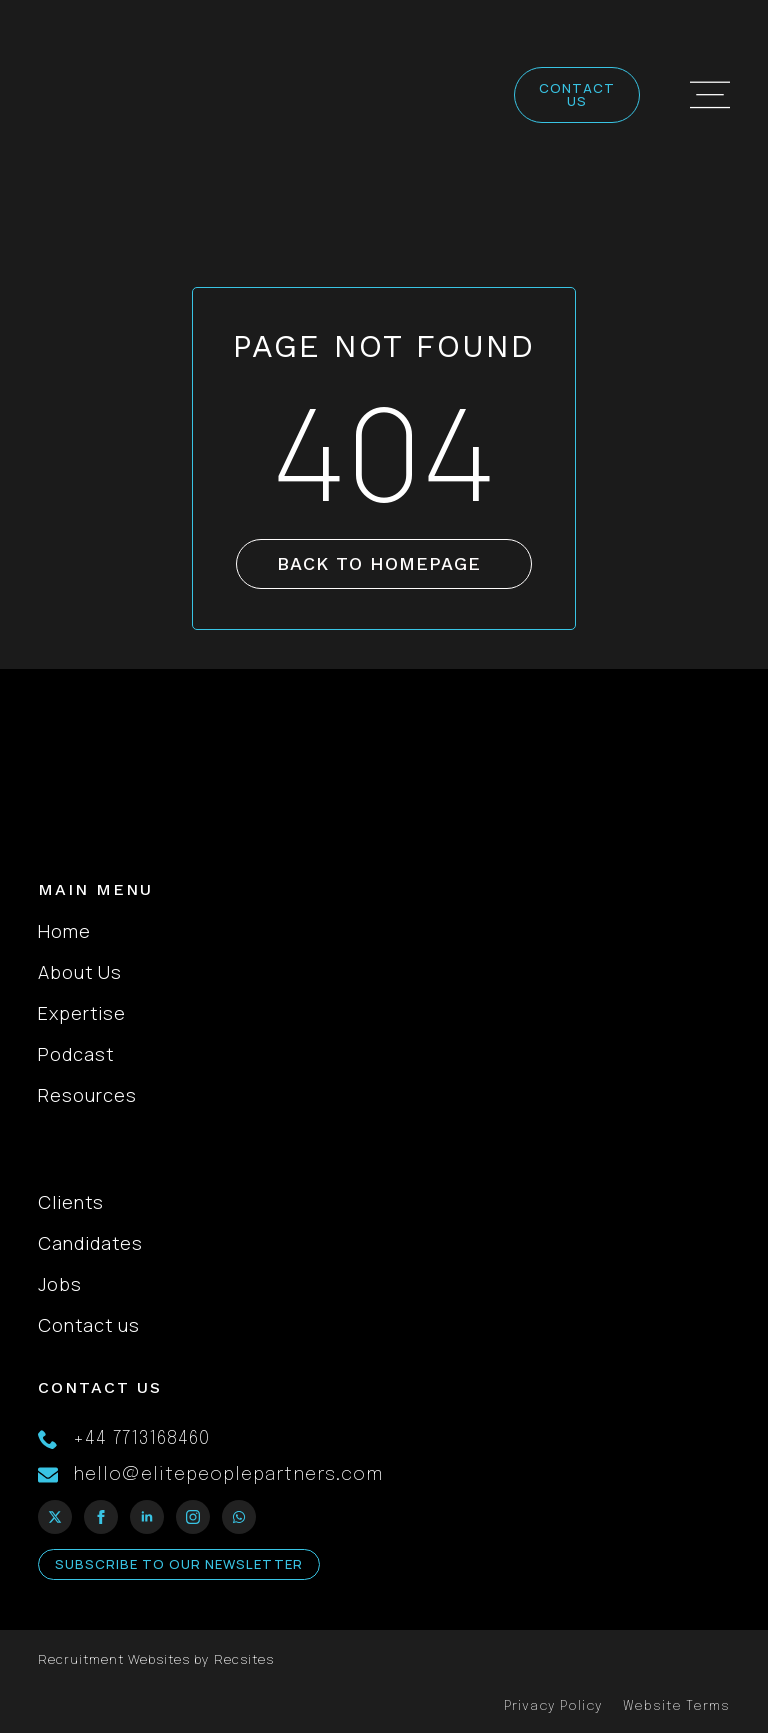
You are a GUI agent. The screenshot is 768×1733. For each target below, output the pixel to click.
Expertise (82, 1013)
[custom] (239, 1517)
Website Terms (676, 1706)
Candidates (90, 1243)
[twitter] (55, 1517)
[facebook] (101, 1517)
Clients (71, 1202)
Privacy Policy (553, 1706)
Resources (87, 1095)
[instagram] (193, 1517)
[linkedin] (147, 1517)
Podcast (76, 1054)
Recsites (244, 1659)
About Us (80, 972)
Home (64, 931)
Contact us (89, 1325)
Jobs (60, 1284)
